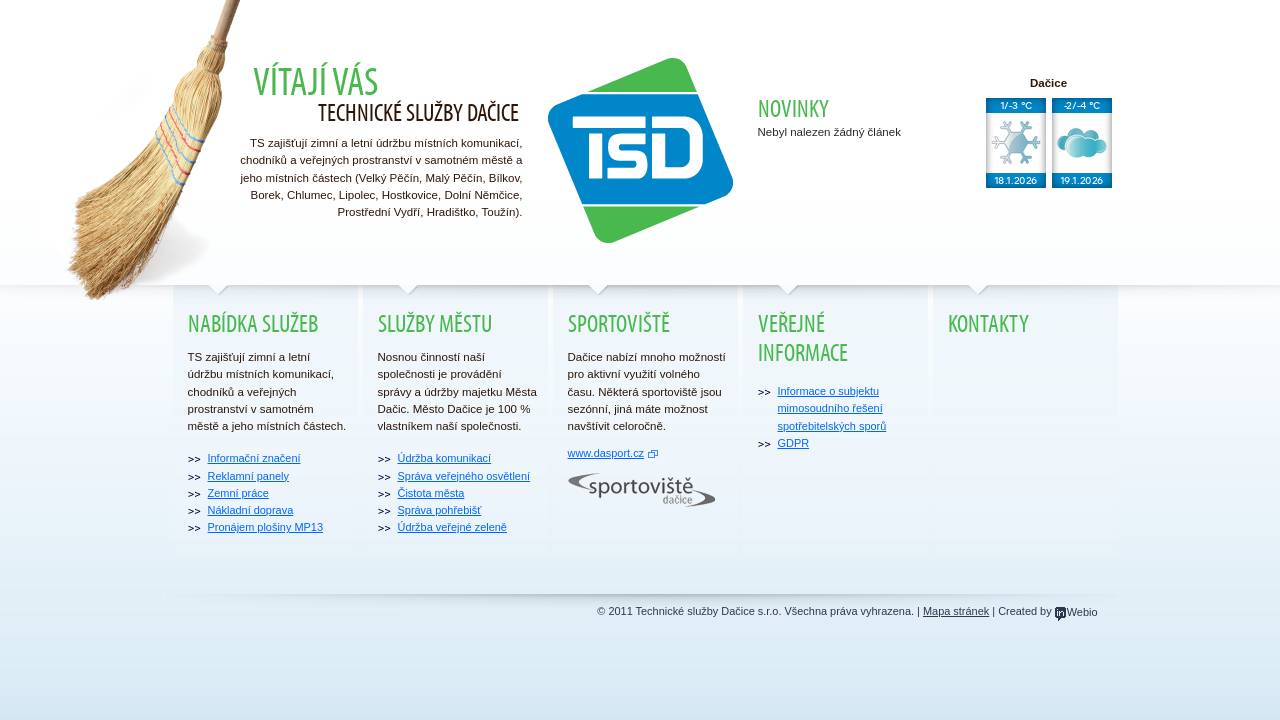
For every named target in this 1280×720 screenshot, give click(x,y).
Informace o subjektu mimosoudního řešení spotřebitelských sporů (832, 408)
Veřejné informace (803, 339)
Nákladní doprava (251, 510)
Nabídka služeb (253, 324)
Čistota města (431, 493)
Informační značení (254, 458)
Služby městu (435, 324)
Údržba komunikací (445, 458)
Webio (1076, 612)
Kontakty (988, 324)
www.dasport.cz (606, 453)
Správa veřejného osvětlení (464, 476)
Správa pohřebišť (440, 510)
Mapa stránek (956, 611)
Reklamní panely (248, 476)
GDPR (794, 443)
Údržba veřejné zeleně (452, 527)
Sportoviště (619, 324)
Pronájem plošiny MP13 (266, 527)
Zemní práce (238, 493)
